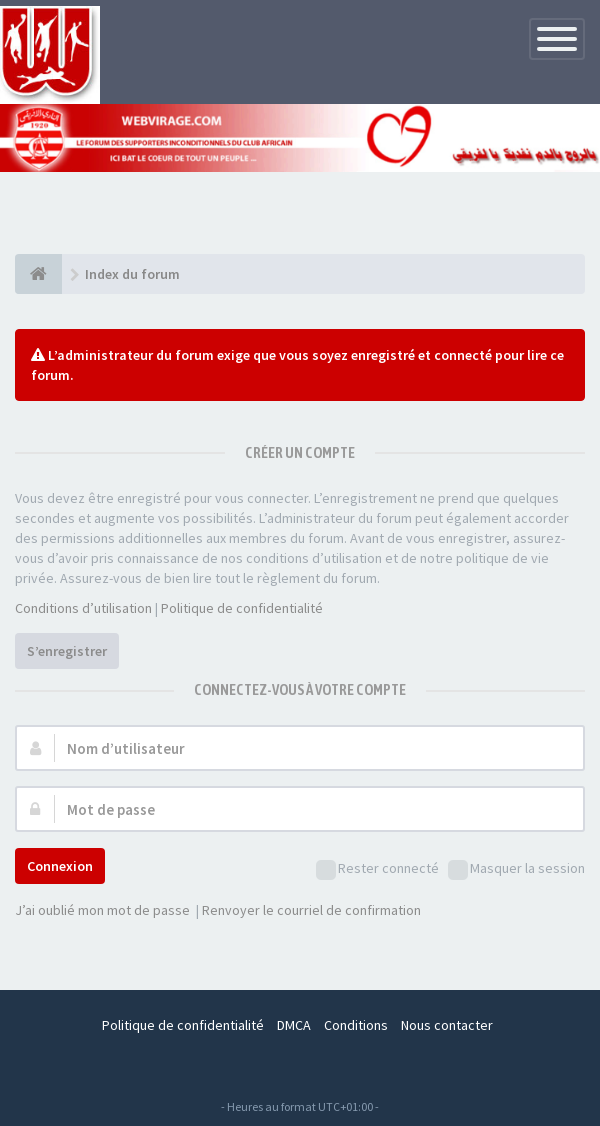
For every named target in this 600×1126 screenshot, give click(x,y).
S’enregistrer (67, 651)
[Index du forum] (38, 274)
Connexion (60, 866)
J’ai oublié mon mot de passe (102, 910)
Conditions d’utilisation (83, 608)
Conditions (356, 1025)
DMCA (294, 1025)
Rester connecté (377, 869)
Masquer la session (516, 869)
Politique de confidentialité (242, 608)
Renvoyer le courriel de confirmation (311, 910)
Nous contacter (447, 1025)
